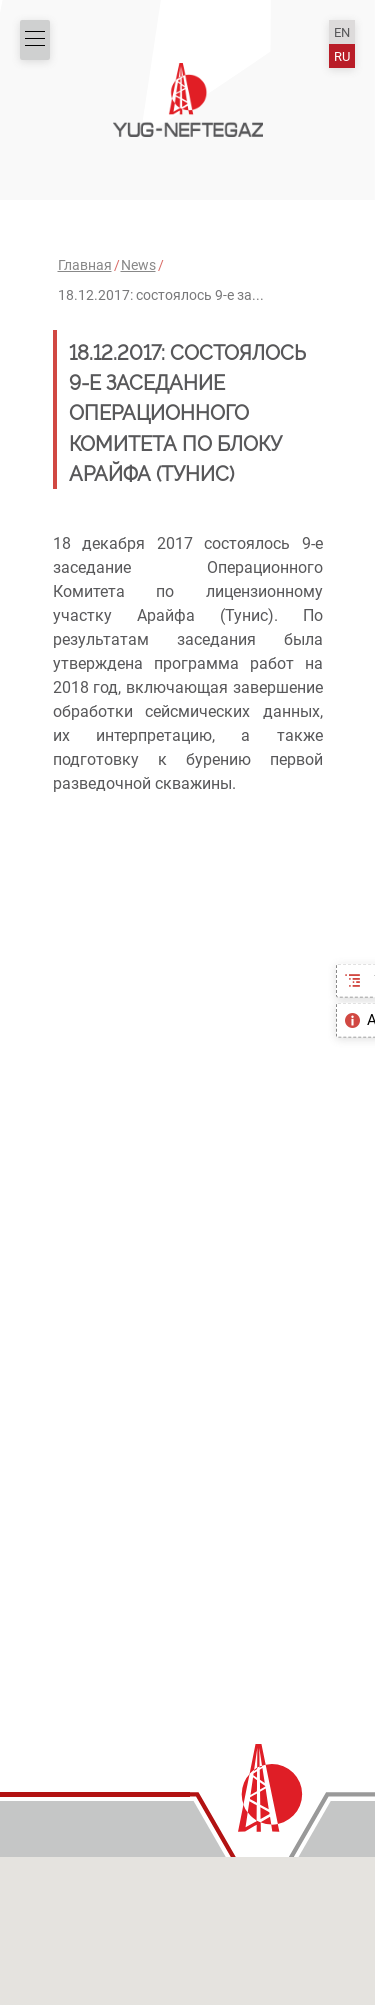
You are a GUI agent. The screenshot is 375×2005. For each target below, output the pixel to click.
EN (342, 32)
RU (342, 56)
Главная (85, 265)
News (138, 265)
